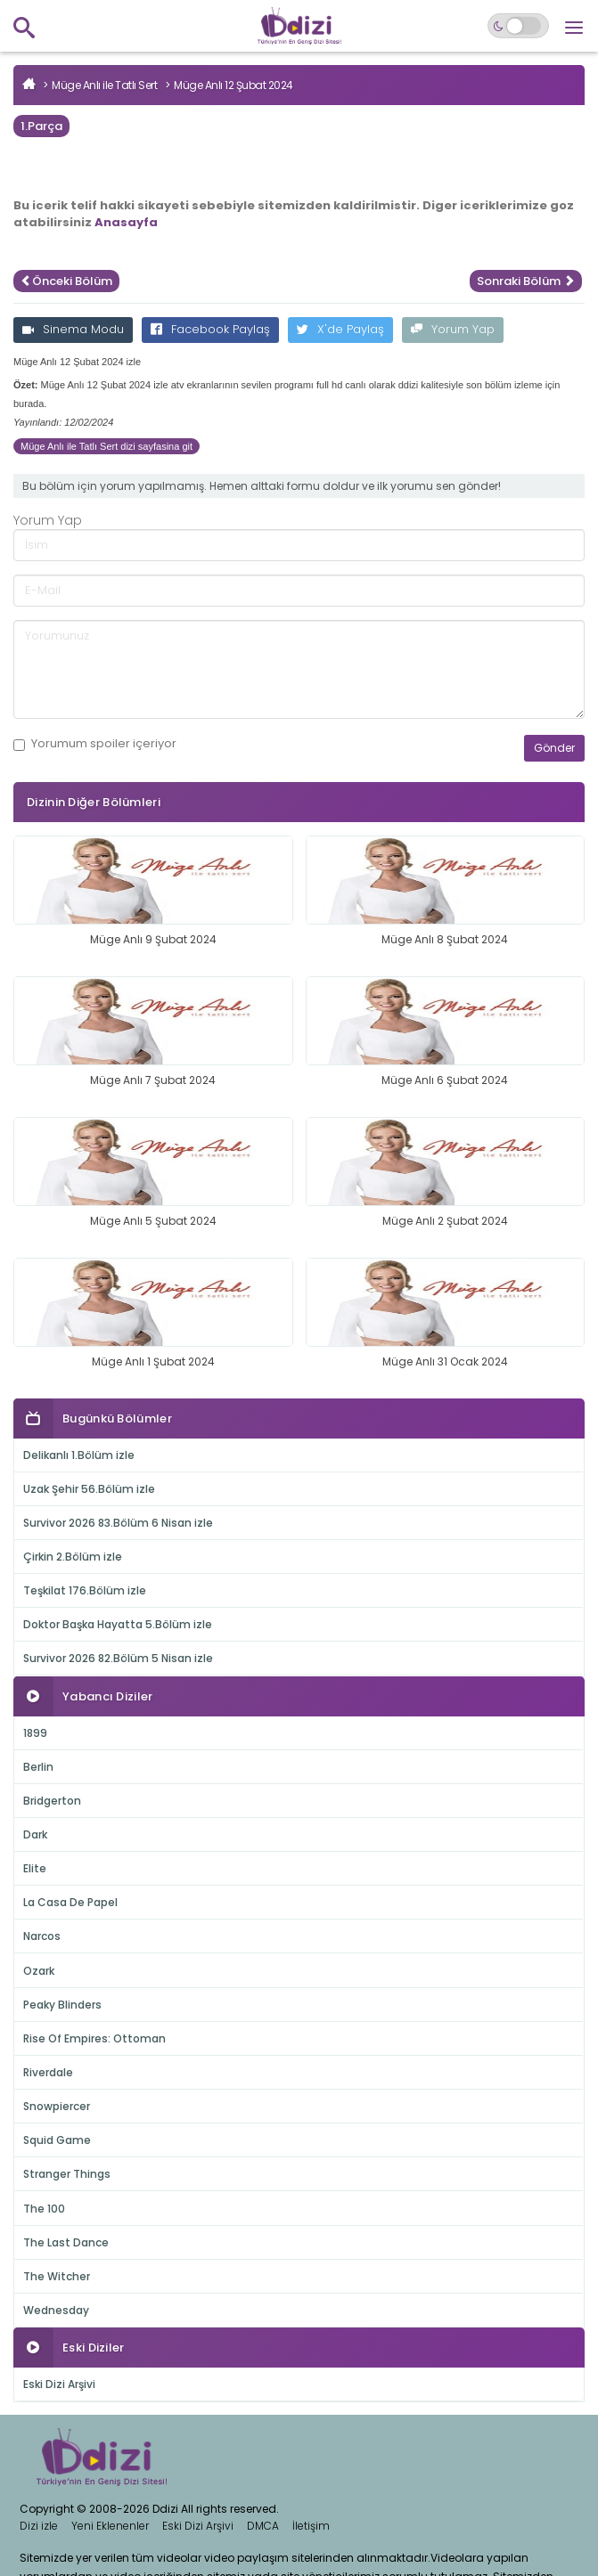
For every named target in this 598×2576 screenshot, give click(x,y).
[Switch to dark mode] (518, 25)
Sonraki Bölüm (526, 281)
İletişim (311, 2525)
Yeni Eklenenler (110, 2525)
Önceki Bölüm (66, 281)
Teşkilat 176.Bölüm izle (84, 1590)
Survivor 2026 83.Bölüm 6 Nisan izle (118, 1522)
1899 (35, 1732)
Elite (34, 1868)
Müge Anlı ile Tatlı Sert (104, 85)
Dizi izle (39, 2525)
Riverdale (48, 2072)
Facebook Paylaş (210, 329)
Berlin (38, 1766)
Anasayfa (126, 222)
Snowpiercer (56, 2106)
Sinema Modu (73, 329)
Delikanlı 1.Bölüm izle (79, 1455)
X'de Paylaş (340, 329)
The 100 (44, 2208)
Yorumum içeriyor (94, 744)
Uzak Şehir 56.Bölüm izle (89, 1488)
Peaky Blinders (62, 2004)
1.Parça (41, 126)
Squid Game (57, 2140)
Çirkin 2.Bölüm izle (72, 1556)
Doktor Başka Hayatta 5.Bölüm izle (117, 1624)
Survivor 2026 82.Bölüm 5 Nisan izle (118, 1658)
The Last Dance (66, 2242)
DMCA (263, 2525)
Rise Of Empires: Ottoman (94, 2038)
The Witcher (56, 2276)
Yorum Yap (453, 329)
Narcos (42, 1936)
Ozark (38, 1970)
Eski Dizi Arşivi (59, 2384)
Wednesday (56, 2310)
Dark (35, 1834)
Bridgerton (52, 1800)
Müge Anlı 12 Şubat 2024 (233, 85)
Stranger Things (67, 2173)
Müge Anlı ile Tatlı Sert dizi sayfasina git (106, 446)
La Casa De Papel (70, 1902)
